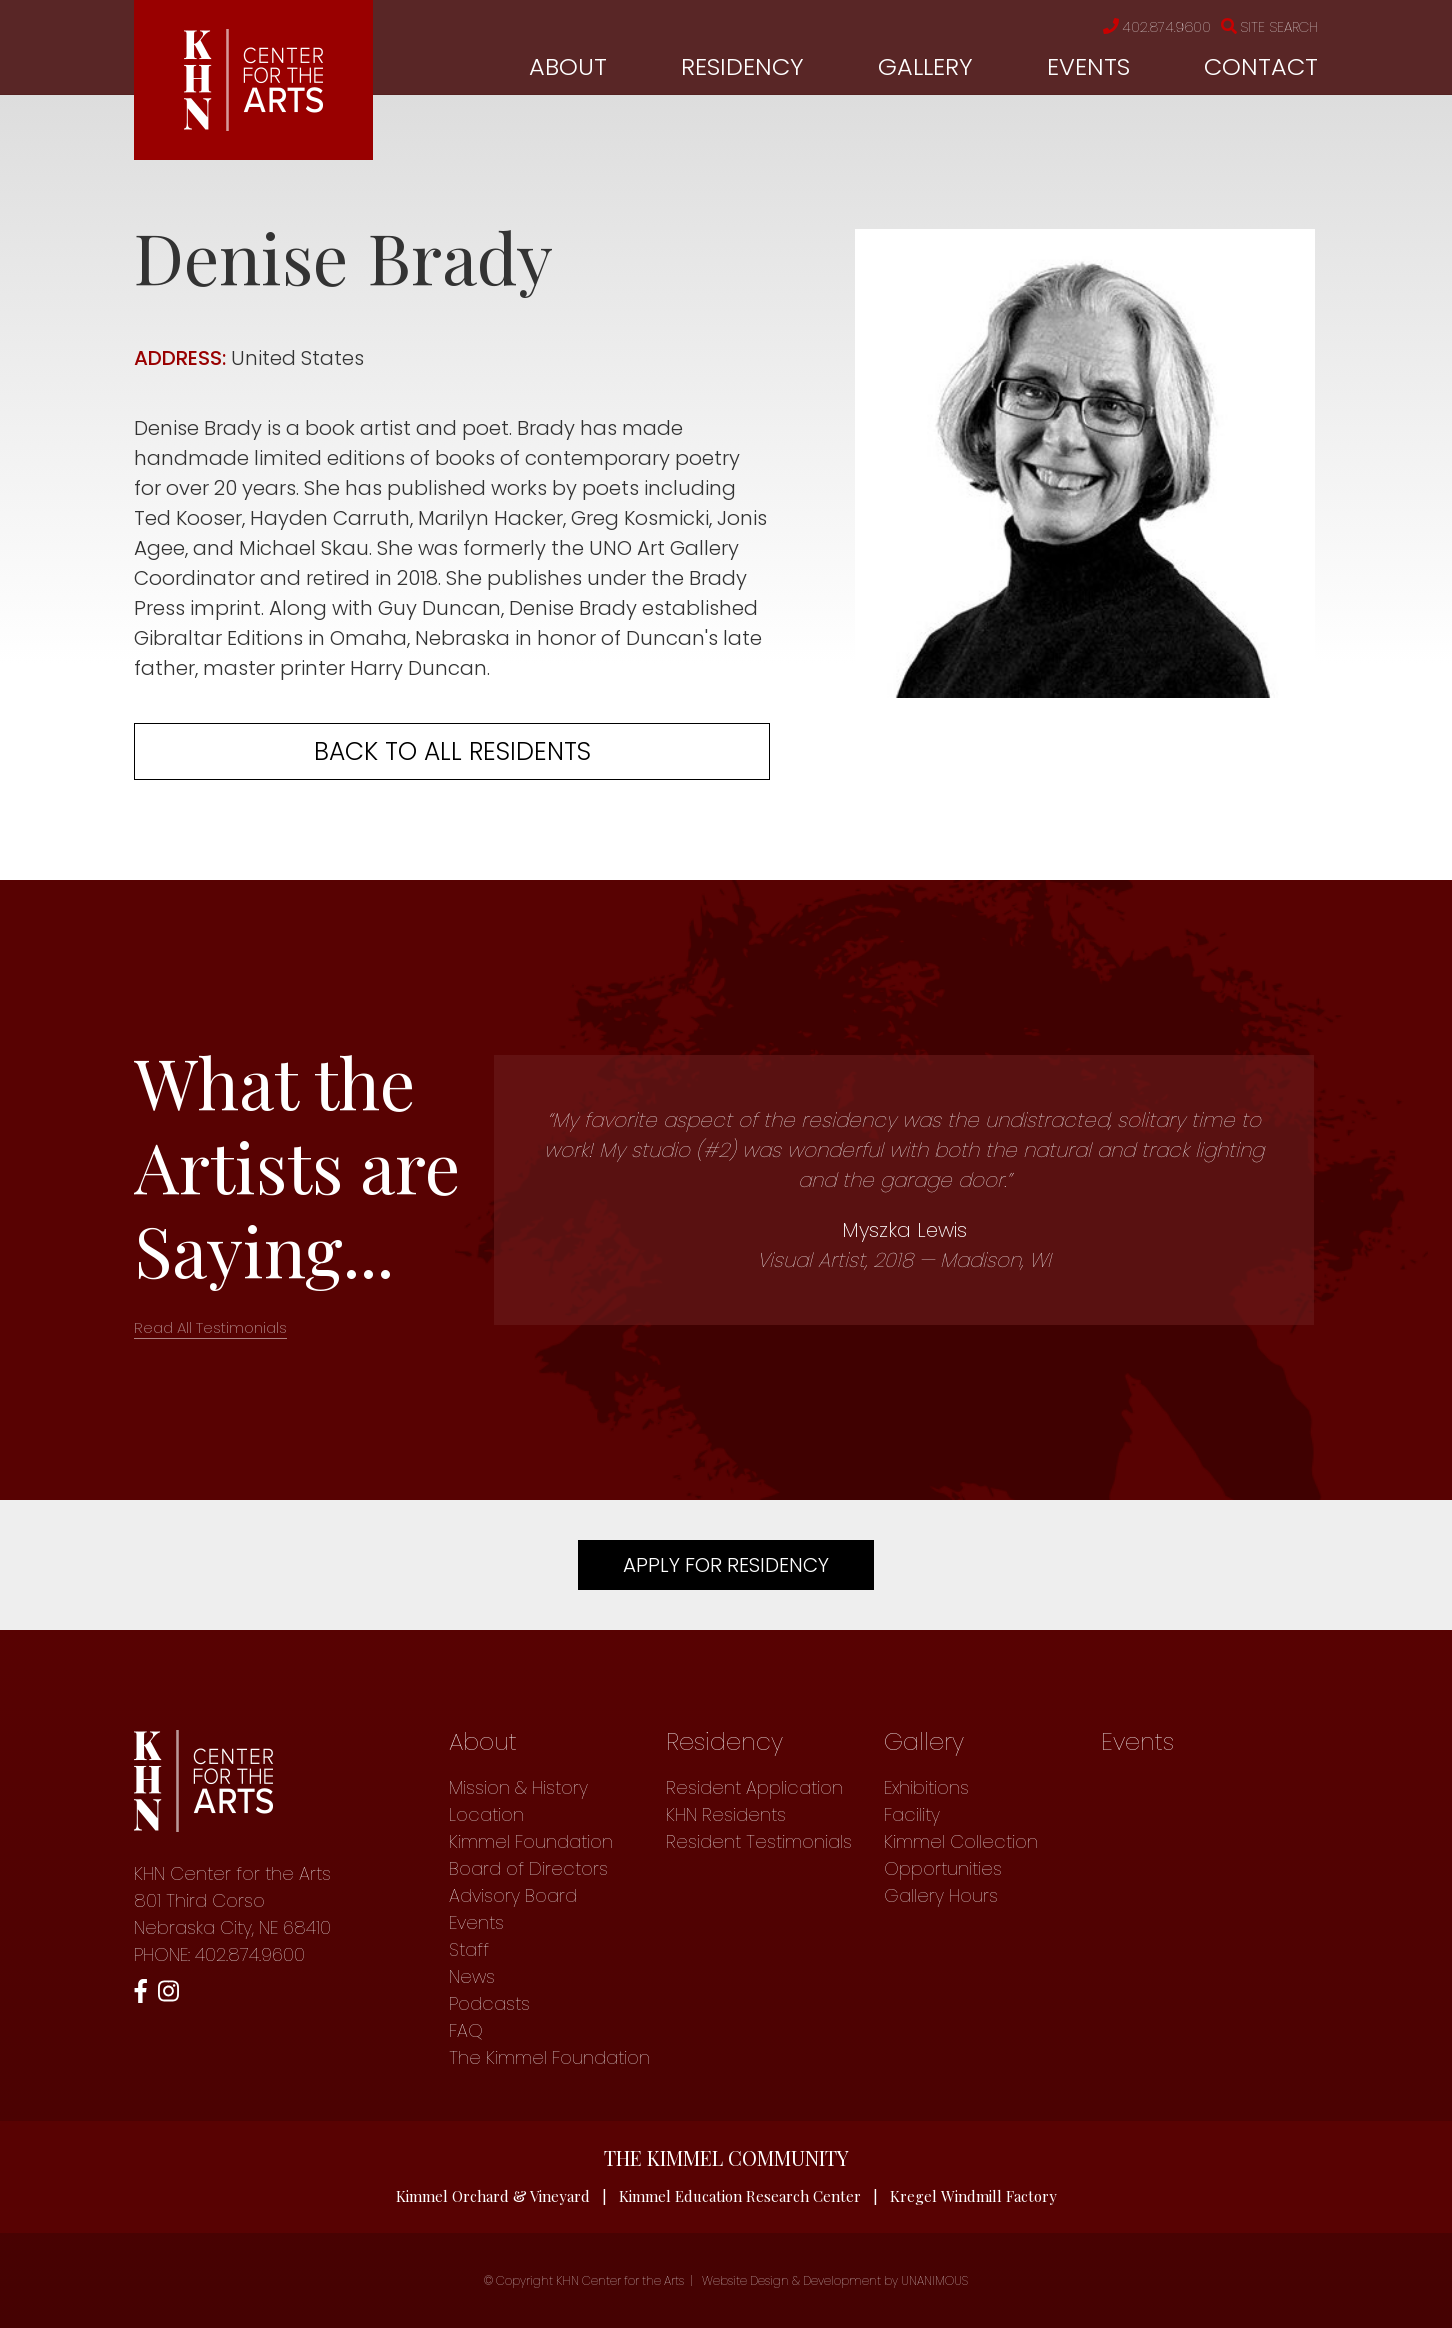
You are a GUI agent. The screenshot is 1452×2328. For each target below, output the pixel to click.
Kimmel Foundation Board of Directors (531, 1855)
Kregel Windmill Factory (973, 2196)
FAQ (466, 2030)
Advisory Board (513, 1895)
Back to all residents (452, 751)
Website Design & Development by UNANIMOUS (835, 2280)
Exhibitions (926, 1787)
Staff (469, 1949)
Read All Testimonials (210, 1327)
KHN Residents (726, 1814)
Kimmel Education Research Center (740, 2196)
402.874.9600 (1157, 27)
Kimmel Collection (961, 1841)
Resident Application (754, 1787)
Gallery (925, 66)
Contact (1261, 66)
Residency (742, 66)
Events (1088, 66)
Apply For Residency (726, 1565)
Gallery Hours (941, 1895)
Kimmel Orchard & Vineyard (493, 2196)
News (472, 1976)
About (568, 66)
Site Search (1269, 27)
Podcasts (489, 2003)
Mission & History (518, 1787)
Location (486, 1814)
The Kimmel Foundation (549, 2057)
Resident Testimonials (759, 1841)
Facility (912, 1814)
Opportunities (943, 1868)
